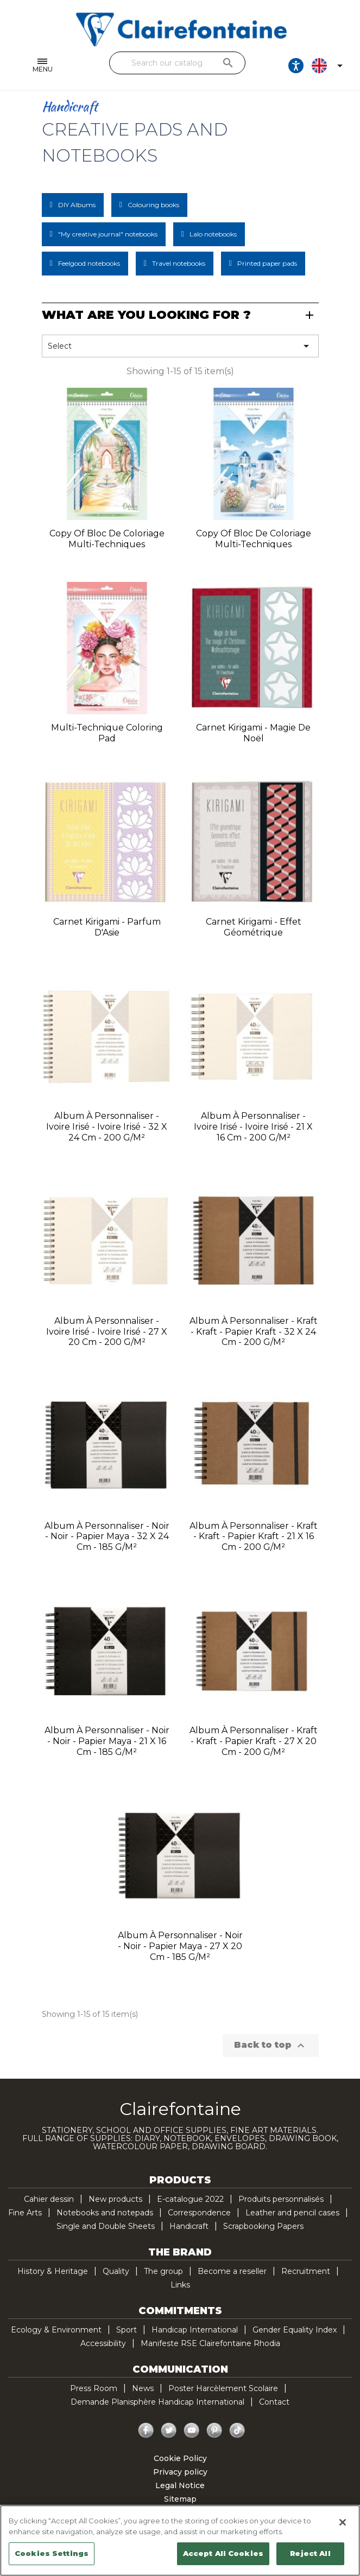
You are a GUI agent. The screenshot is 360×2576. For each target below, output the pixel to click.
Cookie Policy (180, 2458)
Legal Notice (180, 2485)
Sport (126, 2330)
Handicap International (194, 2330)
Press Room (93, 2388)
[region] (180, 2540)
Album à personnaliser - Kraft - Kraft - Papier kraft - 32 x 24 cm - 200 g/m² (254, 1332)
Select (180, 346)
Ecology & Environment (56, 2330)
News (143, 2388)
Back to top (270, 2045)
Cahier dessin (49, 2199)
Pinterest (214, 2430)
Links (180, 2285)
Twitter (169, 2430)
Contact (274, 2402)
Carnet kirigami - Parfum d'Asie (107, 927)
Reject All (310, 2553)
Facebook (146, 2430)
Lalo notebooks (213, 234)
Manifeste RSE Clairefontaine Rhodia (210, 2343)
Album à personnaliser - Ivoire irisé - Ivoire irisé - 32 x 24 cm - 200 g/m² (106, 1127)
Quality (116, 2271)
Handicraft (189, 2226)
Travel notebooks (178, 263)
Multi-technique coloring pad (107, 733)
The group (163, 2271)
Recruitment (305, 2271)
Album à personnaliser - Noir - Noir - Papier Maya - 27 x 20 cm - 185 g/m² (180, 1946)
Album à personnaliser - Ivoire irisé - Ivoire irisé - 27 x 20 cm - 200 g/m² (106, 1332)
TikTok (237, 2430)
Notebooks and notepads (104, 2213)
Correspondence (199, 2213)
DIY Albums (77, 205)
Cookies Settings (52, 2553)
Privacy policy (180, 2472)
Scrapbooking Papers (263, 2226)
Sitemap (180, 2499)
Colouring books (153, 205)
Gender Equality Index (294, 2330)
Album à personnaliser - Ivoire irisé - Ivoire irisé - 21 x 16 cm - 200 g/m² (253, 1127)
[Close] (343, 2522)
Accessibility (103, 2343)
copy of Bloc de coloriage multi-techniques (107, 538)
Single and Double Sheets (105, 2226)
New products (115, 2199)
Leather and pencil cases (292, 2213)
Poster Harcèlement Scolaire (223, 2388)
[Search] (177, 63)
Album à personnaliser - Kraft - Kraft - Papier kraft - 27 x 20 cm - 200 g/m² (254, 1741)
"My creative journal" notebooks (107, 234)
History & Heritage (52, 2271)
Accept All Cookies (223, 2553)
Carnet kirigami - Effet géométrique (253, 927)
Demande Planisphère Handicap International (157, 2402)
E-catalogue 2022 (190, 2199)
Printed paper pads (267, 263)
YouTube (191, 2430)
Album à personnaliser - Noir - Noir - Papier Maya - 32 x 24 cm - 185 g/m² (107, 1537)
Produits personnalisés (281, 2199)
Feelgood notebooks (89, 263)
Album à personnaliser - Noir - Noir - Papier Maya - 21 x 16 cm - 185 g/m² (107, 1741)
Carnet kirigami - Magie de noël (253, 733)
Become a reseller (232, 2271)
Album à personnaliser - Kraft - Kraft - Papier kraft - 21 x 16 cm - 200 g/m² (254, 1537)
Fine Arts (25, 2213)
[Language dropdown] (329, 65)
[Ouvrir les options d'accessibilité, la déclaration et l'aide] (296, 65)
